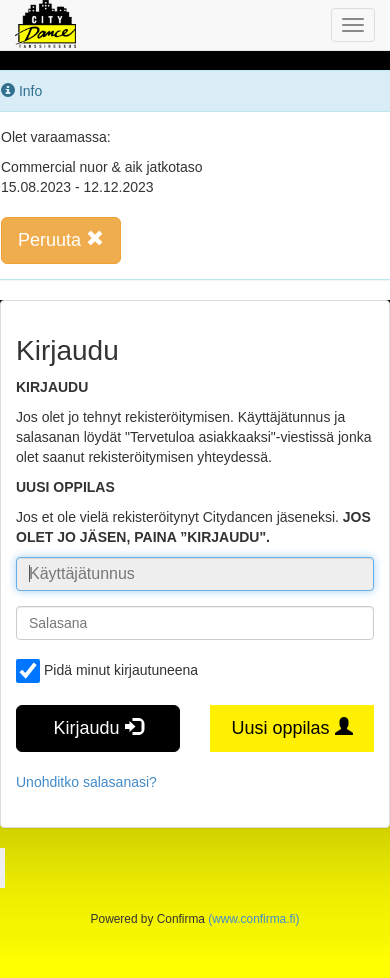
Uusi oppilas (291, 727)
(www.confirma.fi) (253, 919)
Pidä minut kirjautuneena (107, 671)
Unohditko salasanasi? (86, 782)
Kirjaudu (97, 727)
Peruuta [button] (61, 239)
